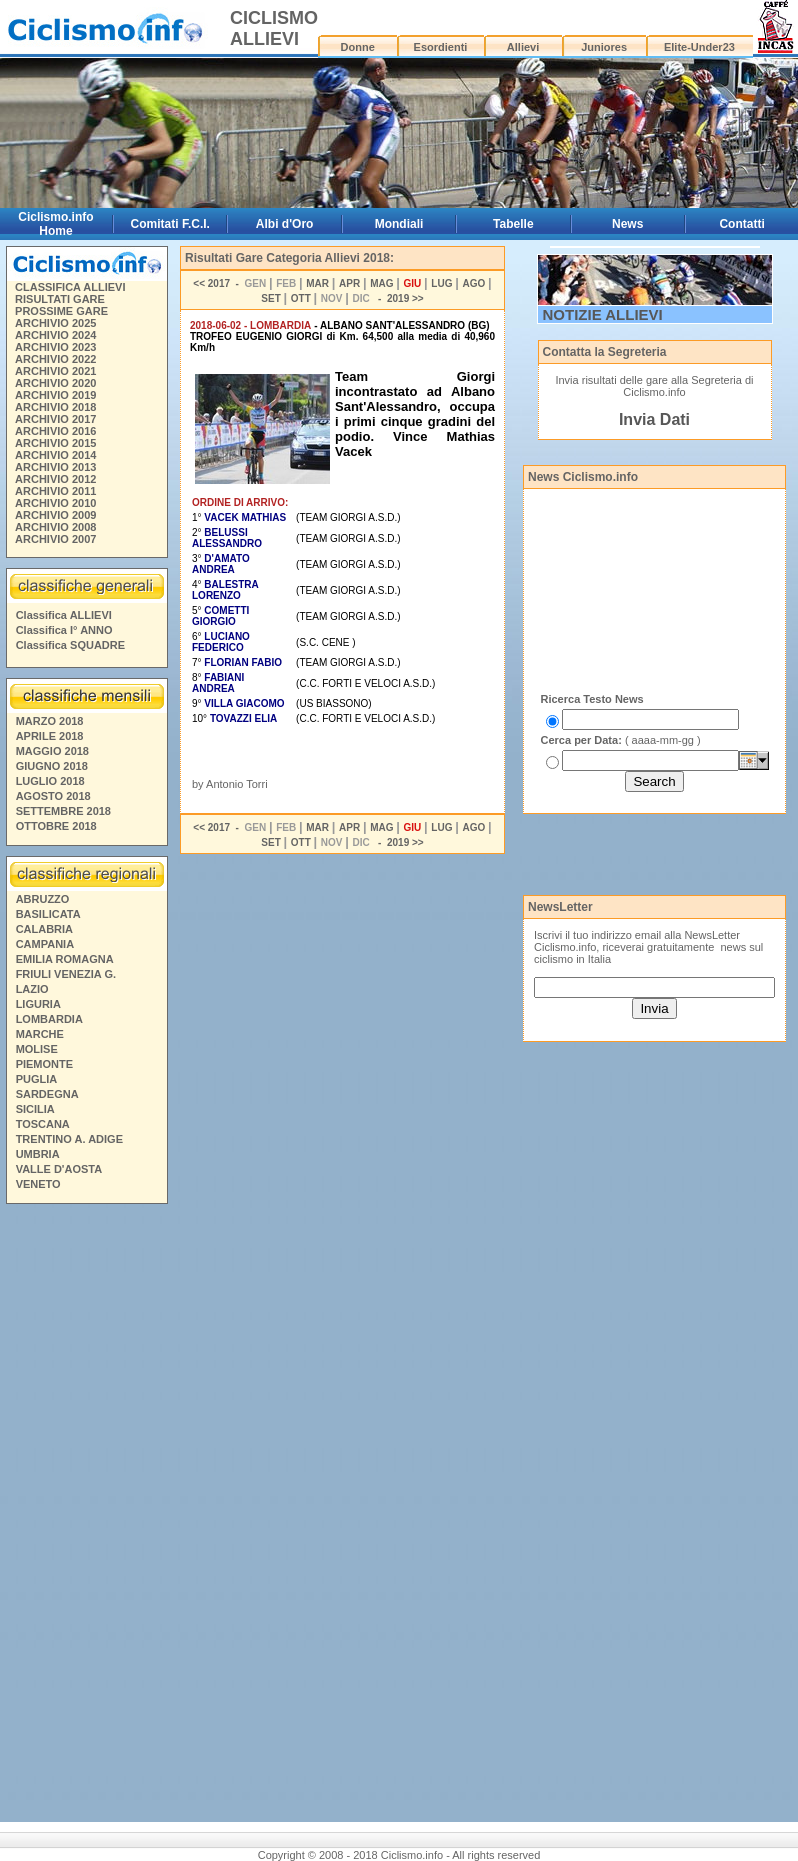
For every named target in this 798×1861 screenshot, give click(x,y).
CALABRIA (44, 929)
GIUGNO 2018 (52, 766)
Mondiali (399, 224)
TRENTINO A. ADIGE (69, 1139)
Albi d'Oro (285, 224)
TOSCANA (43, 1124)
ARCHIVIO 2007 (55, 539)
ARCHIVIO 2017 (55, 419)
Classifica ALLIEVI (64, 615)
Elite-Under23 (699, 47)
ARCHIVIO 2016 (55, 431)
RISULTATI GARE (60, 299)
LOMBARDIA (49, 1019)
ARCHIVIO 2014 (55, 455)
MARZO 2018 (50, 721)
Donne (358, 47)
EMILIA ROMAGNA (65, 959)
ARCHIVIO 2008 (55, 527)
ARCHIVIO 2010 (55, 503)
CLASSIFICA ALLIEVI (70, 287)
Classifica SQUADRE (70, 645)
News (627, 224)
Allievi (523, 47)
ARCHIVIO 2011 (55, 491)
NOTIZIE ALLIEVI (603, 314)
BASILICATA (48, 914)
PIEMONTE (44, 1064)
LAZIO (32, 989)
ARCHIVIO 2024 (55, 335)
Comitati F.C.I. (170, 224)
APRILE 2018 (50, 736)
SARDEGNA (47, 1094)
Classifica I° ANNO (64, 630)
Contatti (741, 224)
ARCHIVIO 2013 (55, 467)
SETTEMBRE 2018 (63, 811)
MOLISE (37, 1049)
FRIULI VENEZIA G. (66, 974)
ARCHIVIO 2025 (55, 323)
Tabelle (513, 224)
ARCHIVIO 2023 (55, 347)
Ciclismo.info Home (55, 224)
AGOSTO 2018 (53, 796)
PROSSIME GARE (61, 311)
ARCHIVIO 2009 (55, 515)
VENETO (38, 1184)
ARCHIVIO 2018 (55, 407)
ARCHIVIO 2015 (55, 443)
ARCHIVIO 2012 (55, 479)
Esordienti (441, 47)
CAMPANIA (45, 944)
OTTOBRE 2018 (56, 826)
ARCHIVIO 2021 (55, 371)
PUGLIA (37, 1079)
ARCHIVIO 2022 (55, 359)
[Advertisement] (86, 1516)
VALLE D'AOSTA (59, 1169)
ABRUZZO (43, 899)
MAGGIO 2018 (52, 751)
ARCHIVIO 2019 (55, 395)
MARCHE (40, 1034)
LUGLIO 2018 (50, 781)
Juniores (604, 47)
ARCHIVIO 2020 (55, 383)
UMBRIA (38, 1154)
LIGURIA (38, 1004)
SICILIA (35, 1109)
